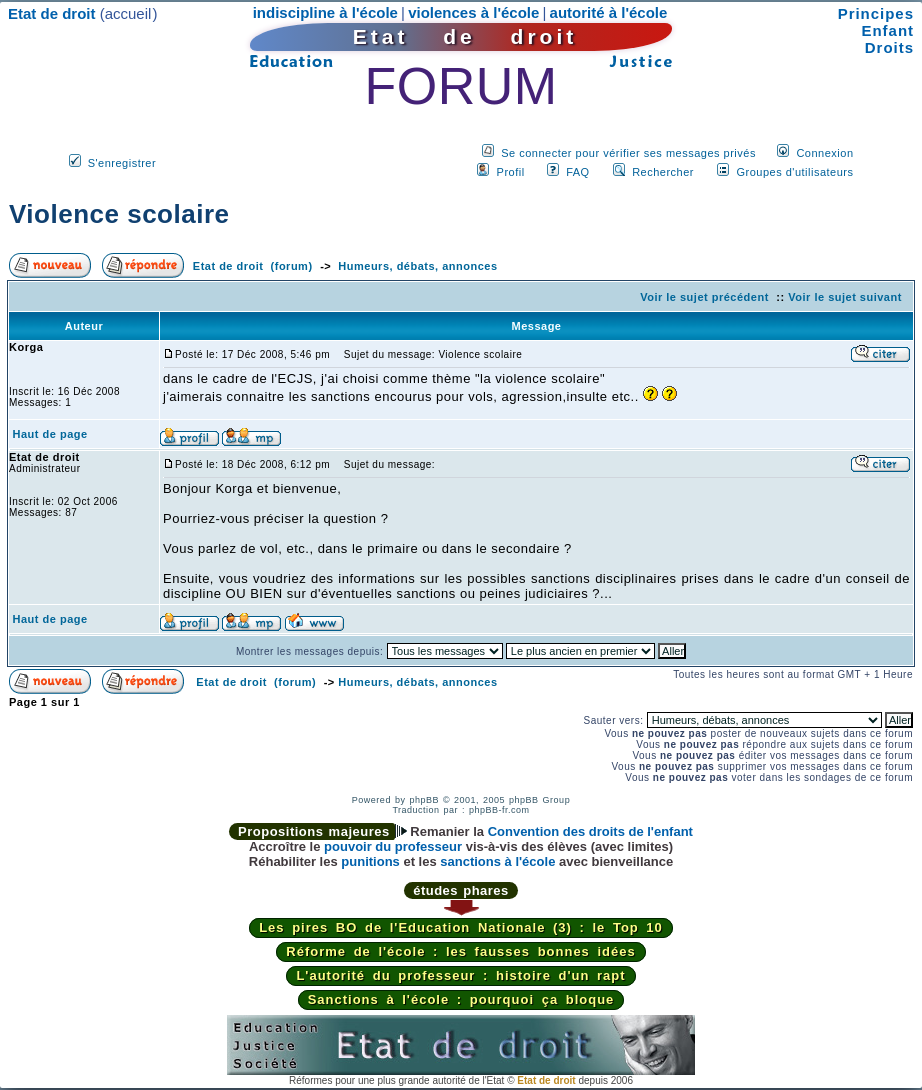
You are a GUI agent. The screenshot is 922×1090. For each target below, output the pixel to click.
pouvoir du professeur (393, 846)
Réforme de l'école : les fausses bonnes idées (460, 951)
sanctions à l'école (497, 861)
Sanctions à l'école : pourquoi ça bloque (461, 999)
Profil (511, 172)
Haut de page (50, 434)
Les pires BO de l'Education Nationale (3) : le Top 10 (461, 927)
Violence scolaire (119, 214)
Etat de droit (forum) (253, 266)
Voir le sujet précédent (704, 297)
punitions (370, 861)
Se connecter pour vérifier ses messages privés (628, 153)
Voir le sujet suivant (845, 297)
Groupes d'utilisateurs (794, 172)
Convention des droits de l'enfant (590, 831)
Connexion (824, 153)
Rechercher (663, 172)
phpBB (424, 800)
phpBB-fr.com (499, 810)
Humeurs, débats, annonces (417, 266)
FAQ (578, 172)
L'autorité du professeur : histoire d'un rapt (460, 975)
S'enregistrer (122, 163)
